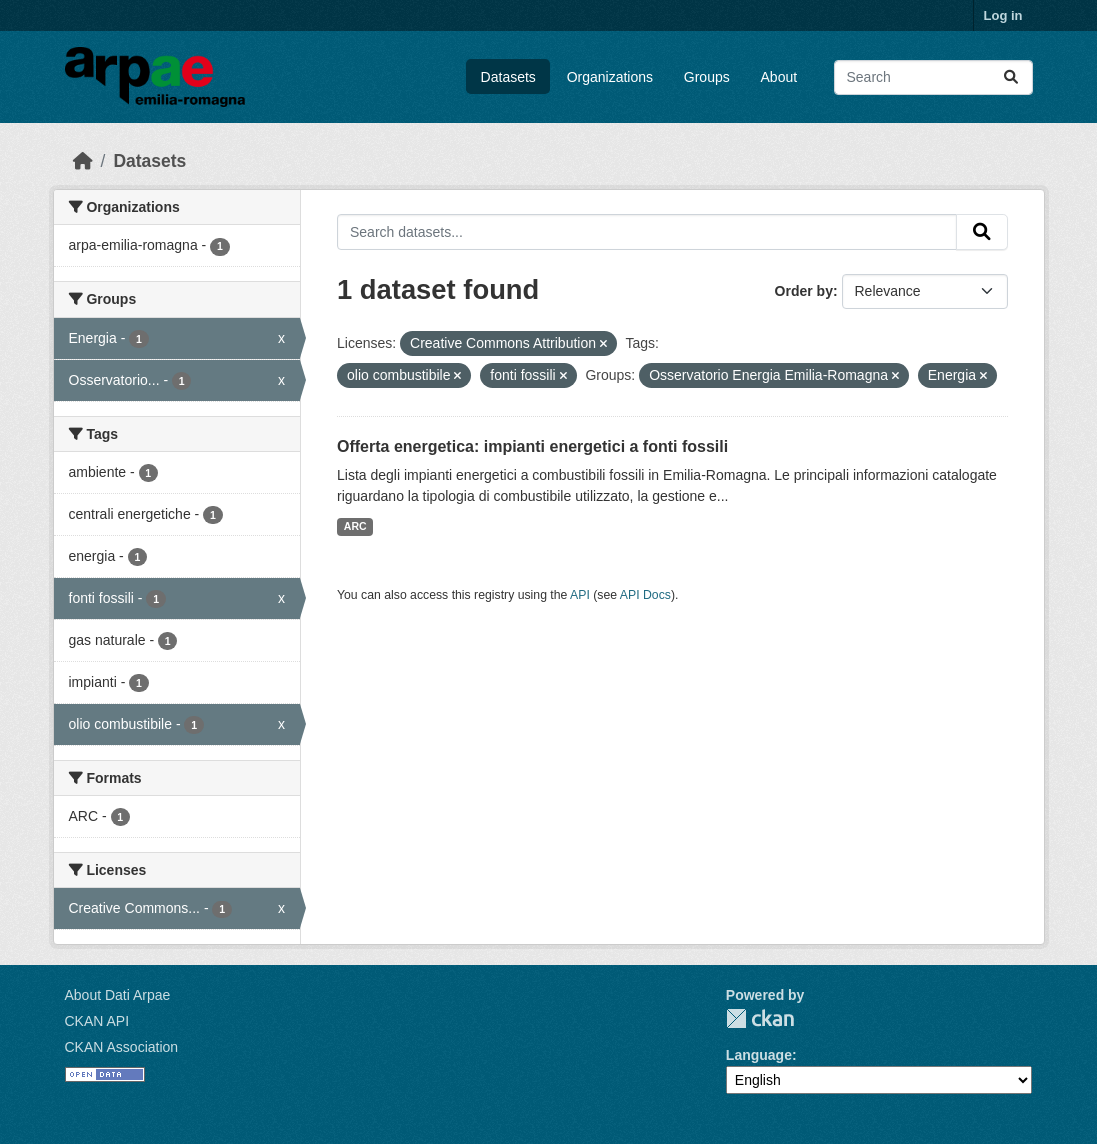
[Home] (83, 161)
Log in (1003, 15)
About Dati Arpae (118, 995)
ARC (355, 526)
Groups (707, 77)
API (580, 595)
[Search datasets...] (933, 77)
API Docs (645, 595)
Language (759, 1055)
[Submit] (1011, 77)
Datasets (508, 77)
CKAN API (97, 1021)
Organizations (610, 77)
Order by (804, 291)
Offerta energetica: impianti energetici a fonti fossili (532, 446)
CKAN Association (122, 1047)
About (779, 77)
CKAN (760, 1018)
